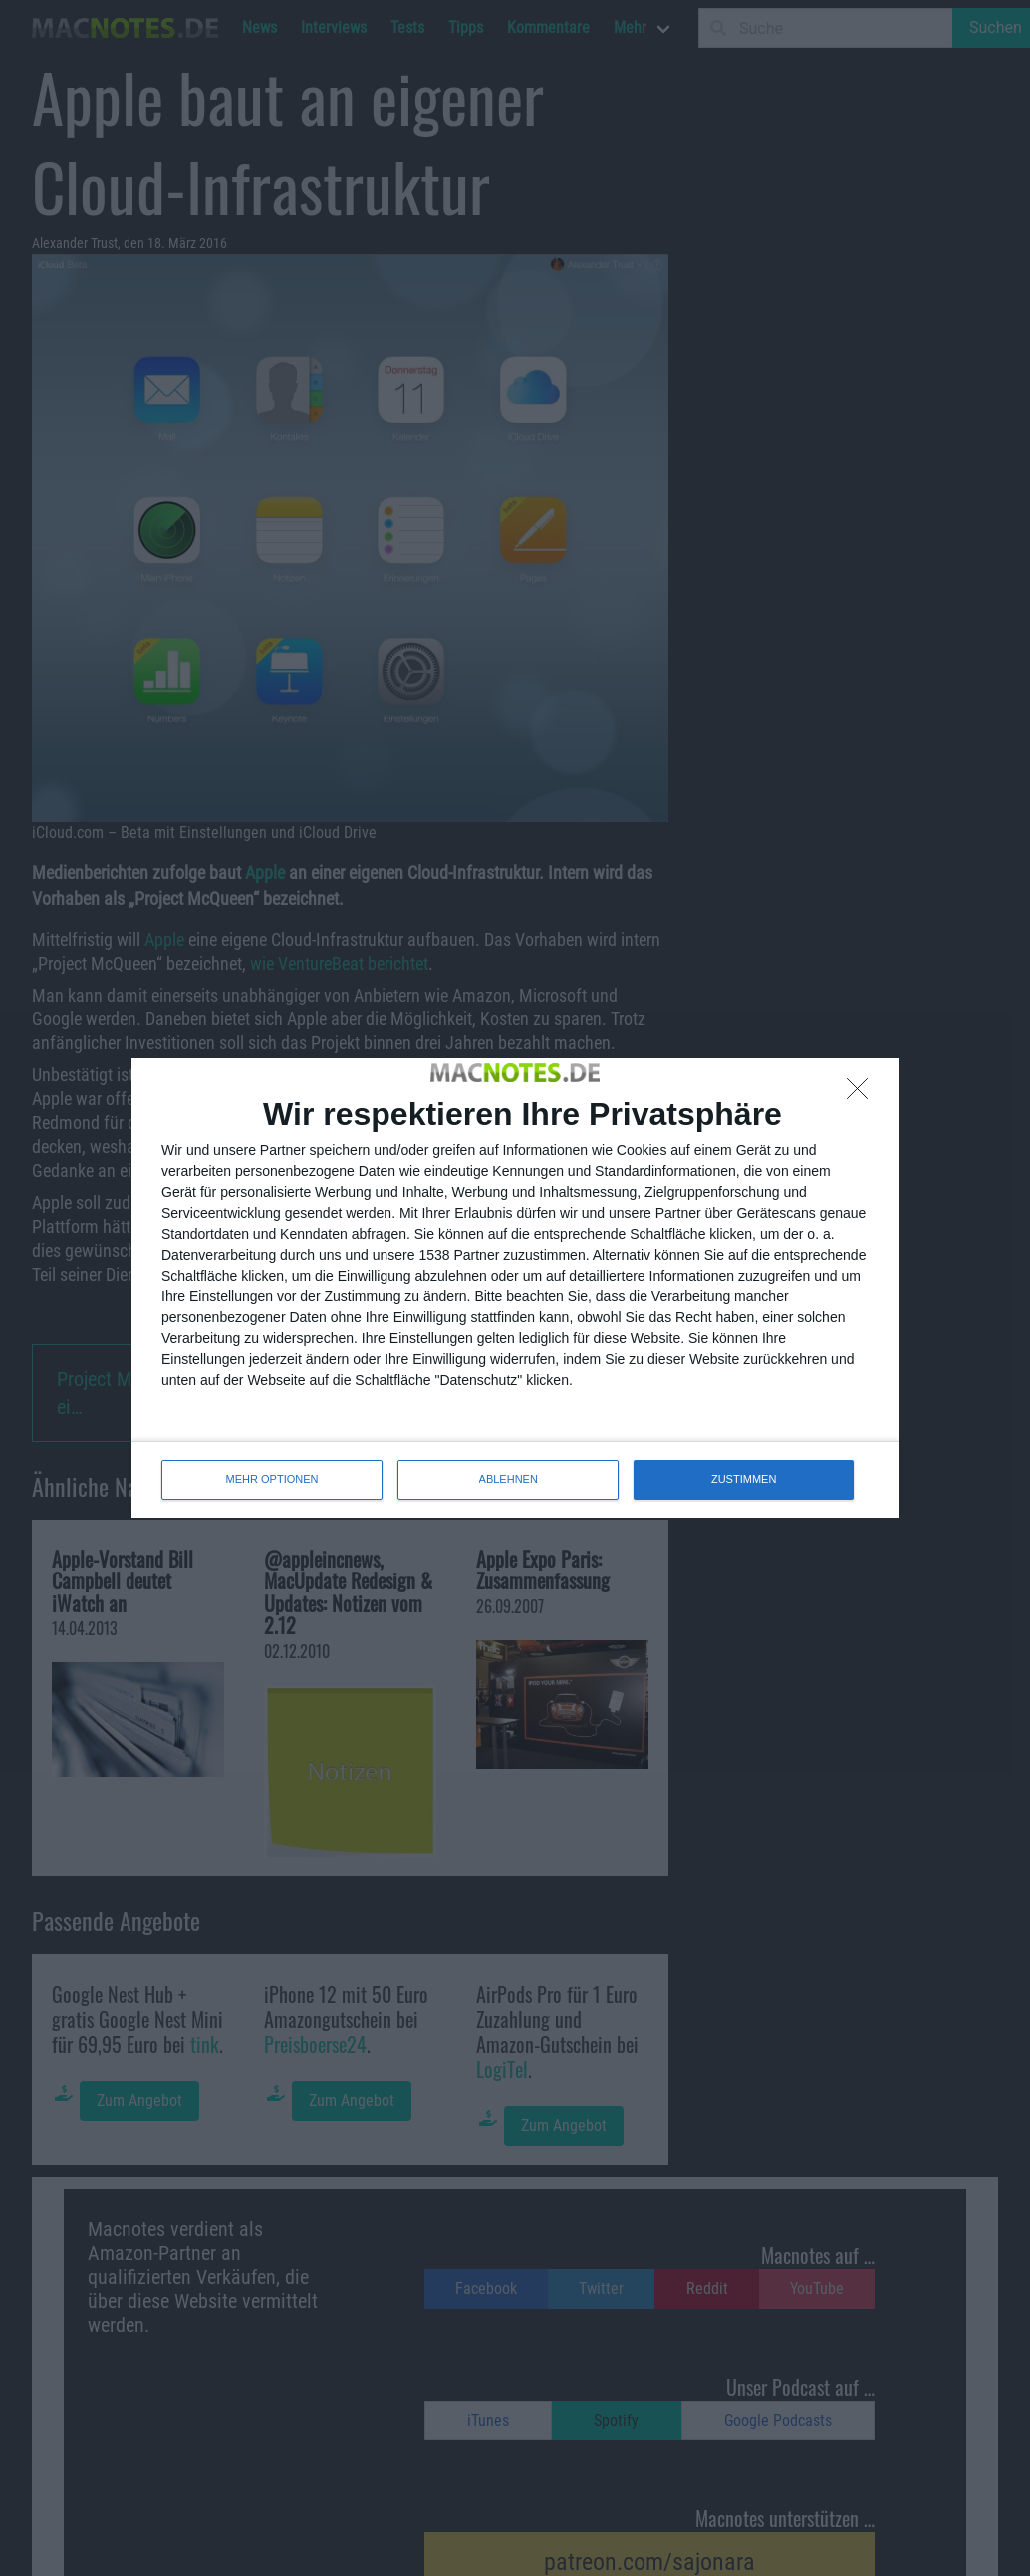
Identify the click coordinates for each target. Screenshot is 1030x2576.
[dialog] (515, 1287)
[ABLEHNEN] (863, 1094)
